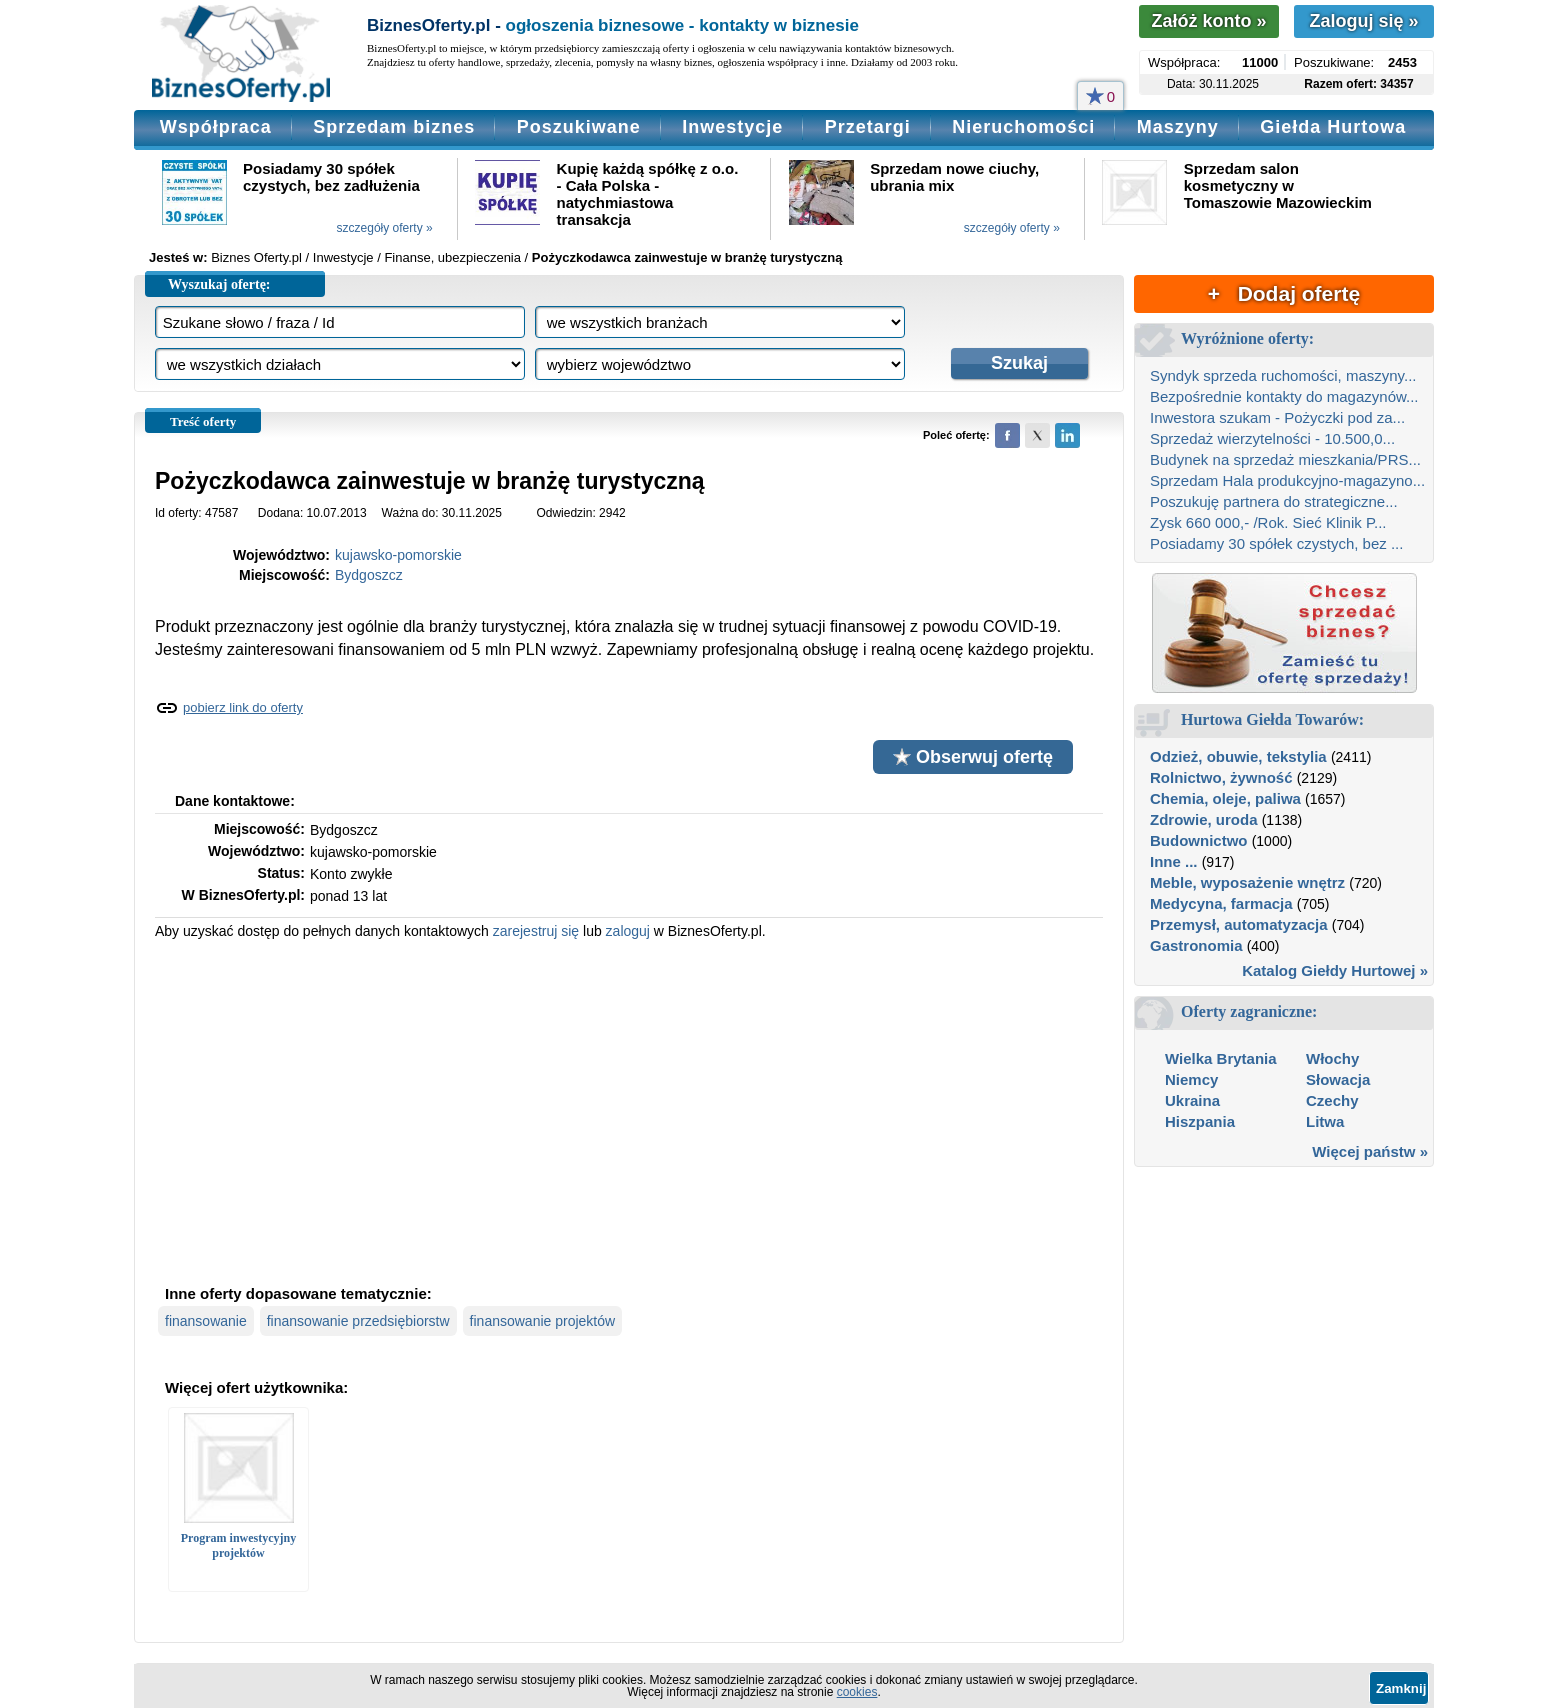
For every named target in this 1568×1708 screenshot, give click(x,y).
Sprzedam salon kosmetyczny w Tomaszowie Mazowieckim (1278, 185)
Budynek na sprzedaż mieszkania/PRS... (1285, 459)
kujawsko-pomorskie (398, 555)
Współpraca (216, 127)
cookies (857, 1692)
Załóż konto (1208, 21)
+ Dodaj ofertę (1284, 293)
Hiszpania (1200, 1121)
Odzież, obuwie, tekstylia (1238, 756)
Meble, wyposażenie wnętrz (1247, 882)
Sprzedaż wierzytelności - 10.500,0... (1272, 438)
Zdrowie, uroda (1204, 819)
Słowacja (1338, 1079)
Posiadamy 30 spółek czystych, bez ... (1276, 543)
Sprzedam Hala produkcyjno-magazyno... (1287, 480)
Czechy (1332, 1100)
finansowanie (206, 1321)
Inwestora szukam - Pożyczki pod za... (1277, 417)
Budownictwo (1199, 840)
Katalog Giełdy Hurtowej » (1335, 970)
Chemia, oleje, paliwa (1225, 798)
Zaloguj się (1363, 21)
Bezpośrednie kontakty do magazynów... (1284, 396)
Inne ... (1174, 861)
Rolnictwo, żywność (1221, 777)
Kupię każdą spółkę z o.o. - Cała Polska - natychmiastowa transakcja (648, 194)
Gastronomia (1196, 945)
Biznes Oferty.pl (256, 257)
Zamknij (1401, 1688)
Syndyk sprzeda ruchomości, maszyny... (1283, 375)
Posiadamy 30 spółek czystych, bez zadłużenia (331, 177)
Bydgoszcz (369, 575)
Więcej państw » (1370, 1151)
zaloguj (628, 931)
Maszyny (1178, 127)
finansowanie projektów (543, 1321)
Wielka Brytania (1221, 1058)
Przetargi (868, 127)
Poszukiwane (579, 127)
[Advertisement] (629, 1110)
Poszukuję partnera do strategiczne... (1274, 501)
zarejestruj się (536, 931)
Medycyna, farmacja (1221, 903)
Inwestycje (732, 127)
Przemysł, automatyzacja (1239, 924)
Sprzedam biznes (394, 127)
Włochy (1332, 1058)
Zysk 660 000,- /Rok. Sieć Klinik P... (1268, 522)
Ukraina (1192, 1100)
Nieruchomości (1023, 127)
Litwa (1325, 1121)
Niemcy (1191, 1079)
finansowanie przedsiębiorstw (358, 1321)
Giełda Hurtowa (1333, 127)
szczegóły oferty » (385, 228)
